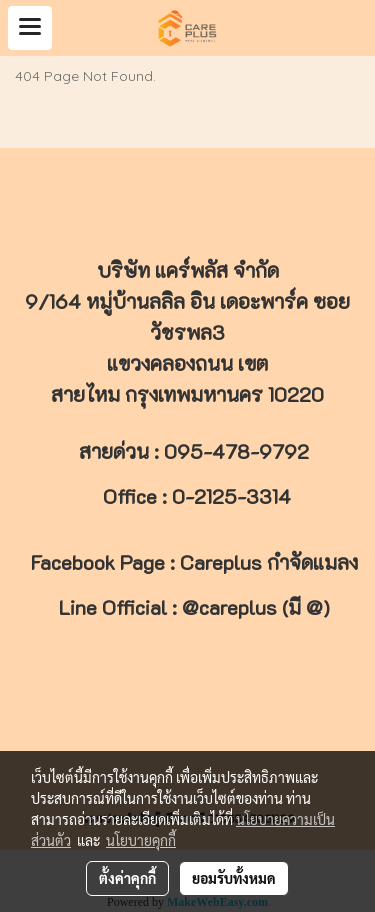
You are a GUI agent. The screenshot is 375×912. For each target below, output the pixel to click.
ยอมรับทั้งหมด (234, 878)
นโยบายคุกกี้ (141, 840)
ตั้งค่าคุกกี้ (127, 878)
